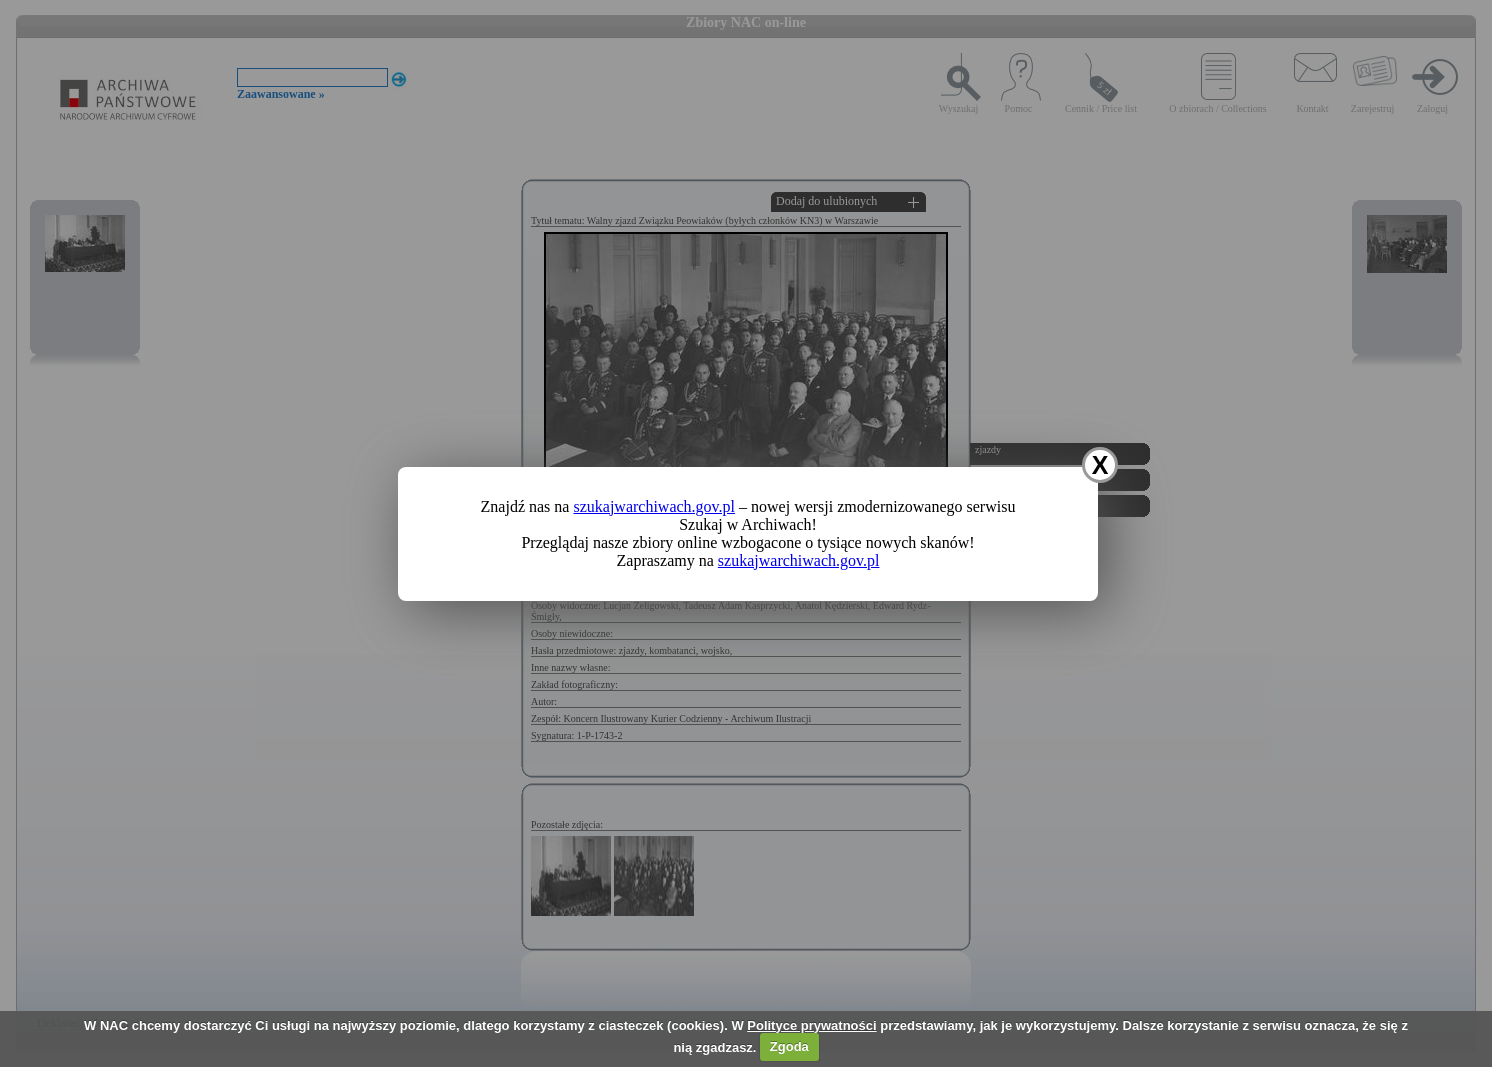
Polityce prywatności (811, 1025)
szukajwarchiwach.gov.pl (654, 506)
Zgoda (789, 1046)
